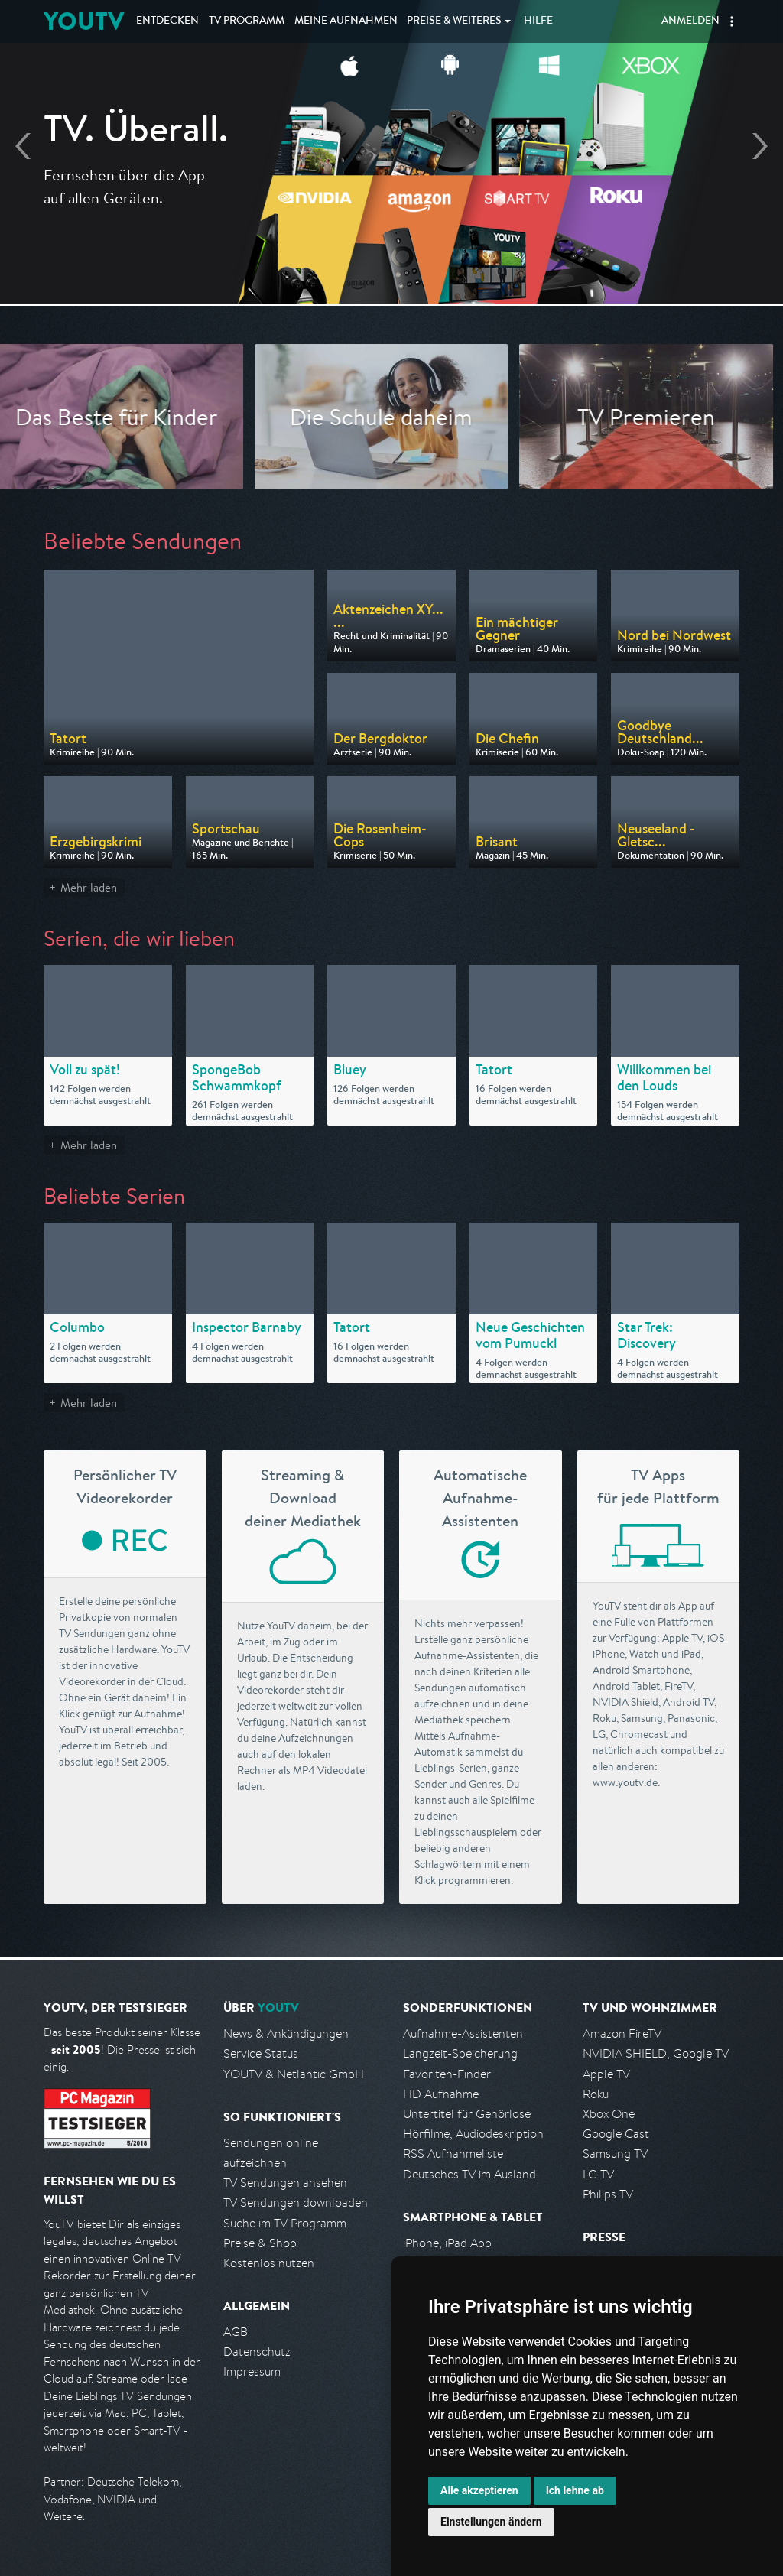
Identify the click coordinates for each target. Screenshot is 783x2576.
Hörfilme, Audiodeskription (473, 2134)
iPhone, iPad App (447, 2243)
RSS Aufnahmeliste (453, 2154)
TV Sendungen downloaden (295, 2202)
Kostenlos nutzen (268, 2263)
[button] (731, 21)
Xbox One (609, 2114)
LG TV (598, 2174)
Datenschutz (257, 2352)
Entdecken (167, 21)
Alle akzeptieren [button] (479, 2490)
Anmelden (690, 21)
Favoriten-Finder (447, 2074)
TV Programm (246, 21)
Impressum (252, 2371)
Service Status (260, 2053)
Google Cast (616, 2134)
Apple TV (606, 2074)
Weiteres (454, 21)
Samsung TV (615, 2154)
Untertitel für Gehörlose (467, 2114)
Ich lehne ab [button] (575, 2490)
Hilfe (538, 21)
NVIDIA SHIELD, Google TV (656, 2053)
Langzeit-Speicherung (460, 2053)
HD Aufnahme (441, 2094)
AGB (235, 2332)
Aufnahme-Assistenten (463, 2033)
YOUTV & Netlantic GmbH (293, 2074)
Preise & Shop (260, 2243)
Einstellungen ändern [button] (491, 2522)
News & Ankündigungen (286, 2033)
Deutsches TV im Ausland (469, 2174)
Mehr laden (88, 887)
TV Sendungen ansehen (285, 2183)
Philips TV (608, 2194)
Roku (596, 2094)
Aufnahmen (346, 21)
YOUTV (84, 21)
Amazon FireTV (622, 2033)
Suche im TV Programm (284, 2223)
